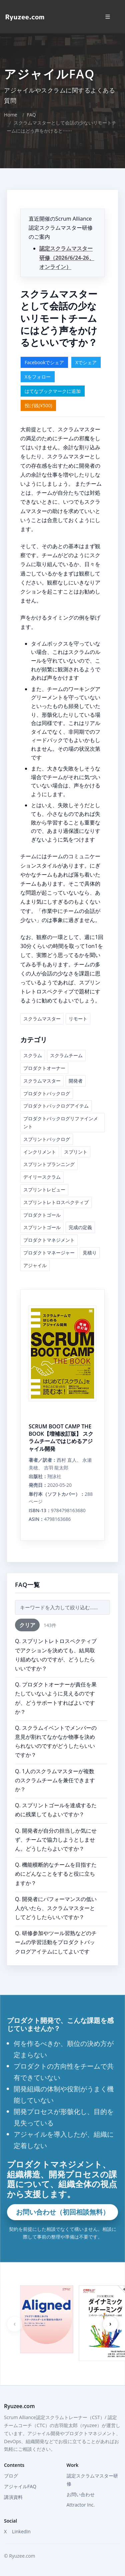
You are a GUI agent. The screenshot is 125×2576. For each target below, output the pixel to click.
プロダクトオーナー (44, 1068)
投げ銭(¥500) (38, 405)
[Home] (25, 16)
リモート (78, 1018)
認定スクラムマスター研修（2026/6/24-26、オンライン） (66, 257)
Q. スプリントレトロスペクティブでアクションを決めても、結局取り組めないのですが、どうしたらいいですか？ (56, 1654)
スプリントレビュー (44, 1189)
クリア (27, 1625)
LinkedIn (21, 2531)
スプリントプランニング (49, 1164)
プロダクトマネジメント (49, 1240)
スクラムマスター (42, 1018)
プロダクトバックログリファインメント (60, 1122)
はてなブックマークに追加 (53, 391)
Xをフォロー (38, 377)
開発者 (76, 1081)
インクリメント (39, 1152)
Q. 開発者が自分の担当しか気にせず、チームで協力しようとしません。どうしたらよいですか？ (56, 1839)
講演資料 (13, 2497)
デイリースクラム (42, 1177)
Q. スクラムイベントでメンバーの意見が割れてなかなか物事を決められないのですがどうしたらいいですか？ (56, 1741)
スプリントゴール (42, 1227)
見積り (90, 1252)
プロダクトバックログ (46, 1093)
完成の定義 (80, 1227)
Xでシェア (86, 362)
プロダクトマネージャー (49, 1252)
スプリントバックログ (46, 1139)
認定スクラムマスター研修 (92, 2480)
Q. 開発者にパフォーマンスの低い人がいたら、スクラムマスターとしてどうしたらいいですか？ (56, 1908)
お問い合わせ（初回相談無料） (62, 2211)
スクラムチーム (66, 1055)
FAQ (31, 114)
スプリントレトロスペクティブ (56, 1202)
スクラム (32, 1055)
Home (10, 114)
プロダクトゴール (42, 1215)
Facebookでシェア (44, 362)
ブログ (11, 2476)
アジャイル (35, 1265)
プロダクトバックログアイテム (56, 1106)
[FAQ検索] (62, 1607)
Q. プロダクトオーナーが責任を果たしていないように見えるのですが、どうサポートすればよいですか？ (56, 1698)
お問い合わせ (81, 2494)
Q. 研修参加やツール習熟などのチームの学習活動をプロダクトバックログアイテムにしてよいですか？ (56, 1946)
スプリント (75, 1152)
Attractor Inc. (81, 2505)
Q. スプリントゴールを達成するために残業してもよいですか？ (56, 1810)
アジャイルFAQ (20, 2486)
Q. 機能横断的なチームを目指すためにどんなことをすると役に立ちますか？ (56, 1873)
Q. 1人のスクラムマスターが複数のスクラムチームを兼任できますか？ (55, 1780)
